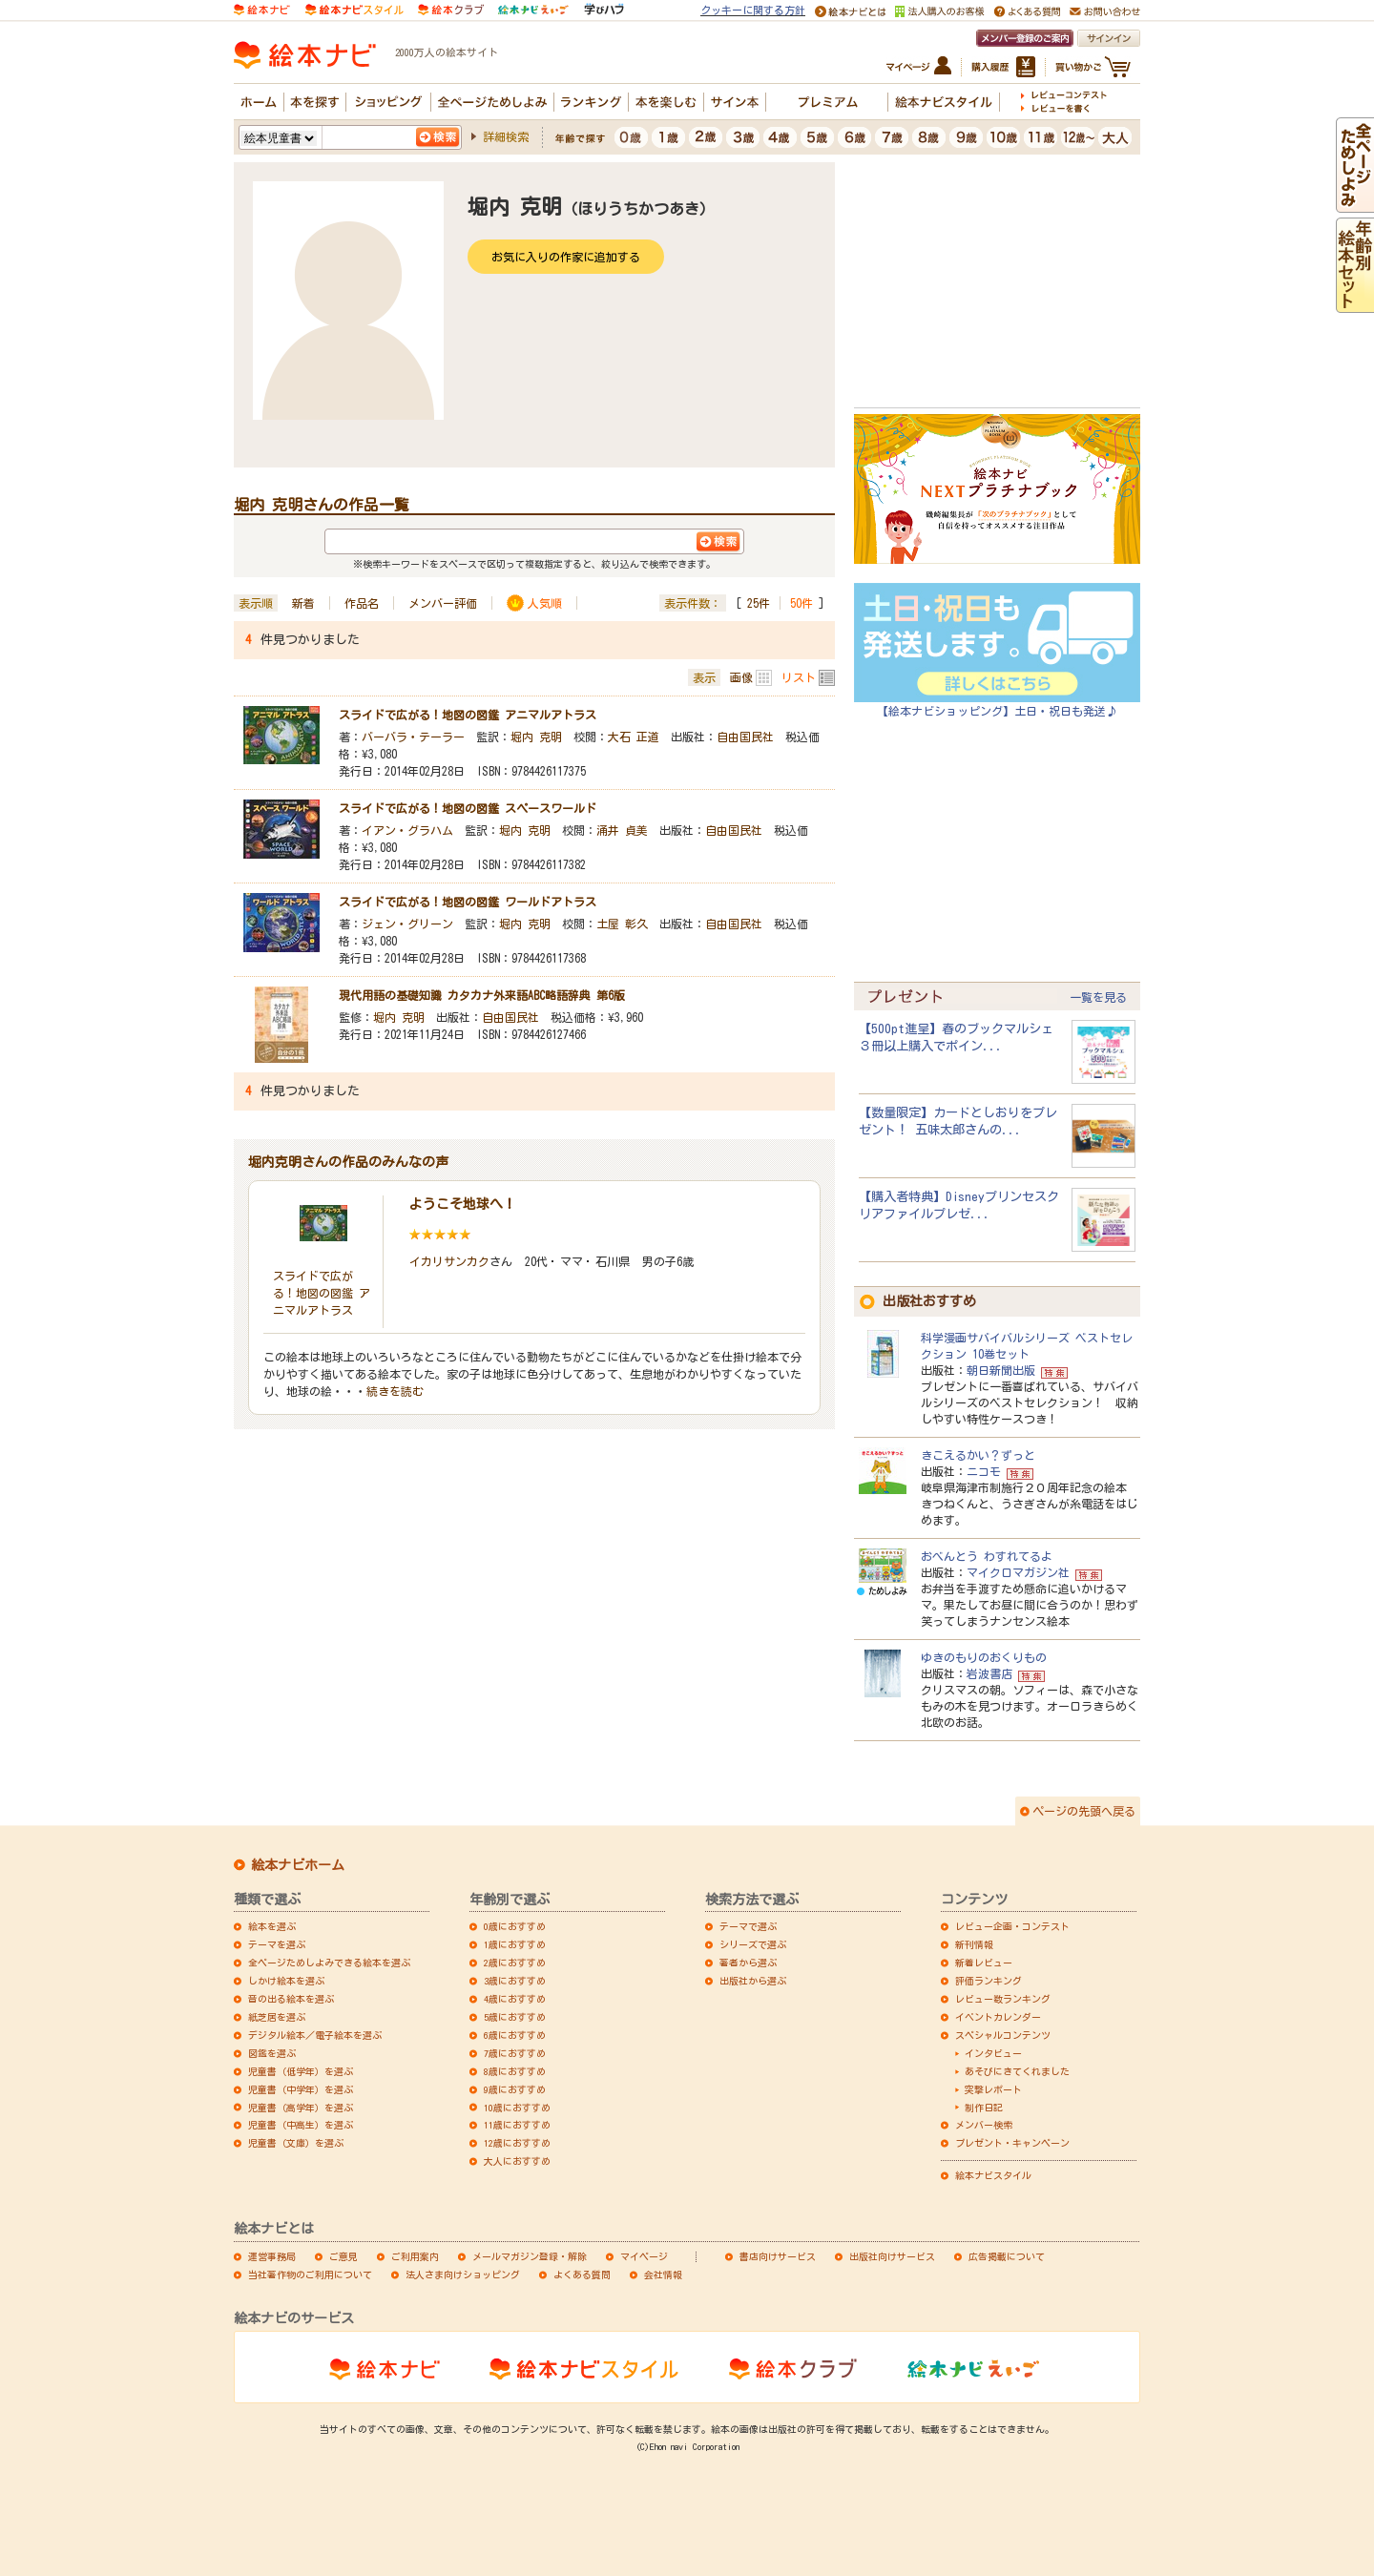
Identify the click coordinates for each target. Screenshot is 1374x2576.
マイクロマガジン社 (1018, 1572)
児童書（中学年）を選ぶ (300, 2089)
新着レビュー (983, 1962)
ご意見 (343, 2256)
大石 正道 (633, 736)
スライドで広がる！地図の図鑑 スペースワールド (467, 808)
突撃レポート (993, 2089)
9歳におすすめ (515, 2089)
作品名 (361, 603)
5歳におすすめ (515, 2017)
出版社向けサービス (892, 2256)
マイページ (644, 2256)
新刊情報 (974, 1944)
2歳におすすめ (515, 1962)
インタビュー (993, 2053)
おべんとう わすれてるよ (986, 1556)
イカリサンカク (449, 1261)
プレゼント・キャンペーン (1012, 2143)
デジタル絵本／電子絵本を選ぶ (315, 2035)
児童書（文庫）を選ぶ (296, 2143)
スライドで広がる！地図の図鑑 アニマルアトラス (467, 714)
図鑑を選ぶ (272, 2053)
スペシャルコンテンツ (1003, 2035)
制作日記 (984, 2107)
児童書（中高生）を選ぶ (300, 2124)
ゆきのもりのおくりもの (984, 1657)
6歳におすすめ (515, 2035)
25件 (758, 603)
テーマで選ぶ (748, 1926)
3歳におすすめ (515, 1980)
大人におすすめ (517, 2161)
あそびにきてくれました (1017, 2071)
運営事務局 (272, 2256)
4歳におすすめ (515, 1999)
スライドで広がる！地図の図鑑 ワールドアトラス (467, 901)
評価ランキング (988, 1980)
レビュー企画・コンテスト (1012, 1926)
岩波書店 (989, 1673)
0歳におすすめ (515, 1926)
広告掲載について (1006, 2256)
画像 (741, 677)
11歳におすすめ (517, 2124)
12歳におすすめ (517, 2143)
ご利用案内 (415, 2256)
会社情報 (663, 2274)
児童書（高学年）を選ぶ (300, 2107)
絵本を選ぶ (272, 1926)
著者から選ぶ (748, 1962)
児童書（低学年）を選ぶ (300, 2071)
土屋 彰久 (622, 923)
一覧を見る (1098, 997)
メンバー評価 (442, 603)
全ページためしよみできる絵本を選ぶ (329, 1962)
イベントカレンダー (998, 2017)
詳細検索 (506, 136)
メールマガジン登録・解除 (529, 2256)
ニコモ (984, 1471)
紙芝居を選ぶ (276, 2017)
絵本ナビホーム (297, 1865)
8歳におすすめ (515, 2071)
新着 (303, 603)
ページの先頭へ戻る (1083, 1811)
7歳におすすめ (515, 2053)
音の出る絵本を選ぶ (291, 1999)
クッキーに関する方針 (752, 10)
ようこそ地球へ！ (462, 1204)
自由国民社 (745, 736)
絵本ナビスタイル (993, 2175)
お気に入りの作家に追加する (565, 256)
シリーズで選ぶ (752, 1944)
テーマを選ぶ (276, 1944)
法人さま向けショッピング (463, 2274)
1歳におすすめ (515, 1944)
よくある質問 (582, 2274)
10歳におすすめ (517, 2107)
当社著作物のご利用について (310, 2274)
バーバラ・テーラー (413, 736)
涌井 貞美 (622, 830)
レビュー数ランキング (1003, 1999)
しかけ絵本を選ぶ (286, 1980)
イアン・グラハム (407, 830)
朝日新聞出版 (1001, 1370)
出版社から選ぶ (752, 1980)
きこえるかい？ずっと (978, 1455)
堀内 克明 (536, 736)
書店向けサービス (777, 2256)
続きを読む (395, 1391)
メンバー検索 (983, 2124)
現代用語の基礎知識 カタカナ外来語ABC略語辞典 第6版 (482, 995)
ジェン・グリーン (407, 923)
